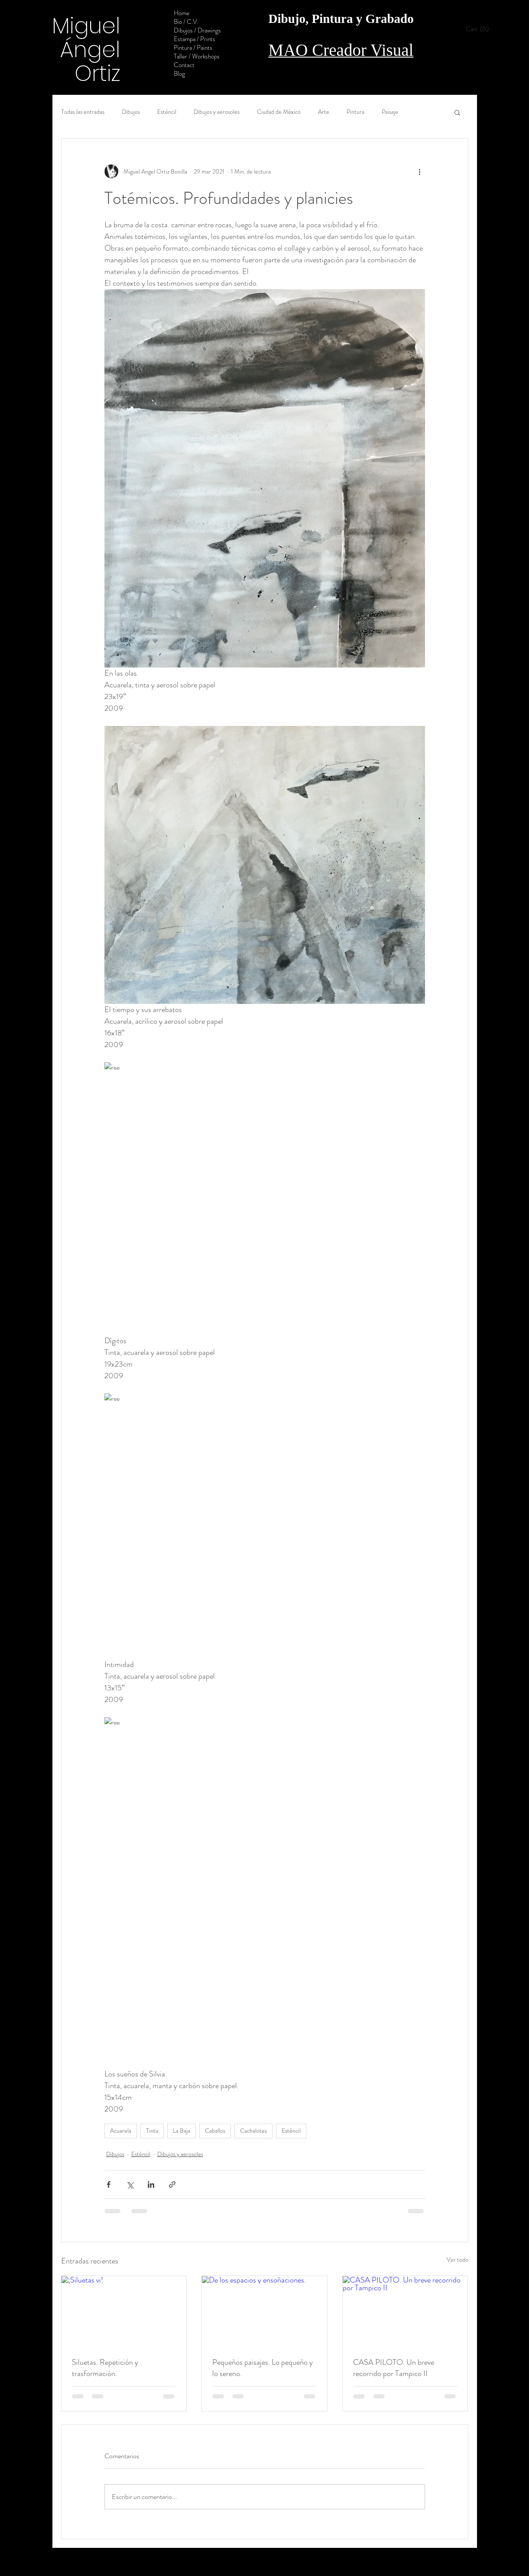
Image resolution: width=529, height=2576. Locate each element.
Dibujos (131, 112)
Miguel (86, 26)
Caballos (215, 2130)
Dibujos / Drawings (197, 30)
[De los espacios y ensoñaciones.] (264, 2311)
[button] (480, 29)
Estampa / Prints (194, 39)
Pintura (355, 112)
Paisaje (390, 112)
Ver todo (457, 2259)
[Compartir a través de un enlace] (172, 2184)
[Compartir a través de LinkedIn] (151, 2184)
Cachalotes (253, 2130)
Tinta (152, 2130)
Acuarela (120, 2130)
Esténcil (166, 112)
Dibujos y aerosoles (217, 112)
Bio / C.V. (186, 21)
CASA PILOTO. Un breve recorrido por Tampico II (393, 2368)
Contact (184, 65)
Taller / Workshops (197, 56)
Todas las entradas (82, 112)
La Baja (181, 2130)
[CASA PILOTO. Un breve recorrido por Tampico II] (405, 2311)
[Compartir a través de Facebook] (108, 2184)
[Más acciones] (420, 171)
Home (181, 13)
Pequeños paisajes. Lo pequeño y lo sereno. (262, 2368)
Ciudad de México (279, 112)
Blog (179, 73)
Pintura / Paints (193, 47)
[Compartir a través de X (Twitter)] (130, 2184)
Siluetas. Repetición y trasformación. (105, 2368)
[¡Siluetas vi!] (124, 2311)
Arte (323, 112)
